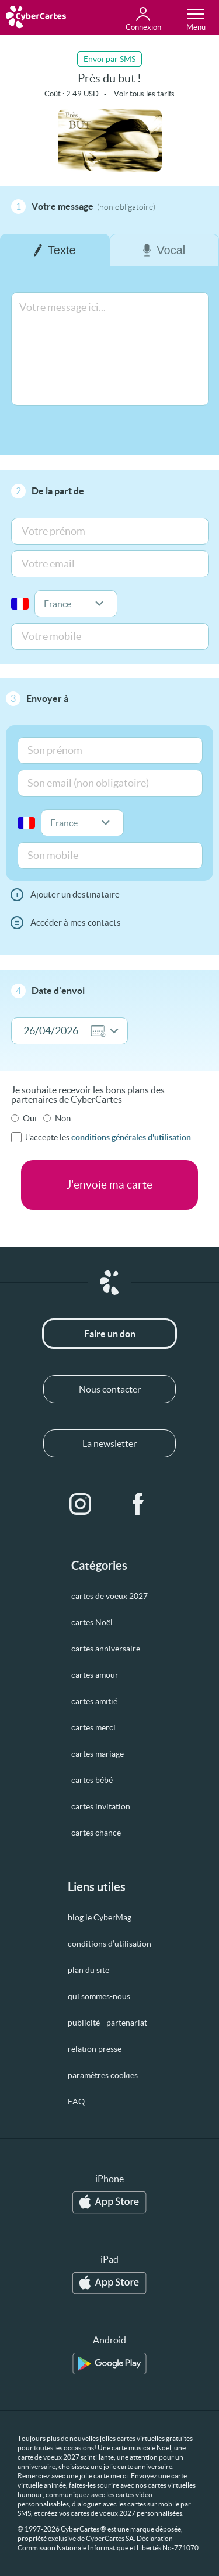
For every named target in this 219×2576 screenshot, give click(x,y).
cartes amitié (94, 1701)
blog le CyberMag (99, 1917)
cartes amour (95, 1675)
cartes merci (93, 1727)
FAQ (76, 2101)
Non (63, 1118)
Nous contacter (110, 1389)
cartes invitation (100, 1806)
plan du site (88, 1970)
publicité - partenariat (107, 2022)
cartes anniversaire (105, 1648)
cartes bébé (92, 1780)
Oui (30, 1118)
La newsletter (109, 1443)
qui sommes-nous (99, 1996)
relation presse (94, 2049)
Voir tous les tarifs (144, 93)
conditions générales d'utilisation (131, 1137)
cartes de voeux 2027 (109, 1596)
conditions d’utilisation (109, 1943)
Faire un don (109, 1333)
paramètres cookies (103, 2075)
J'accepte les (108, 1137)
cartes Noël (92, 1622)
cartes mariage (97, 1753)
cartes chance (96, 1832)
